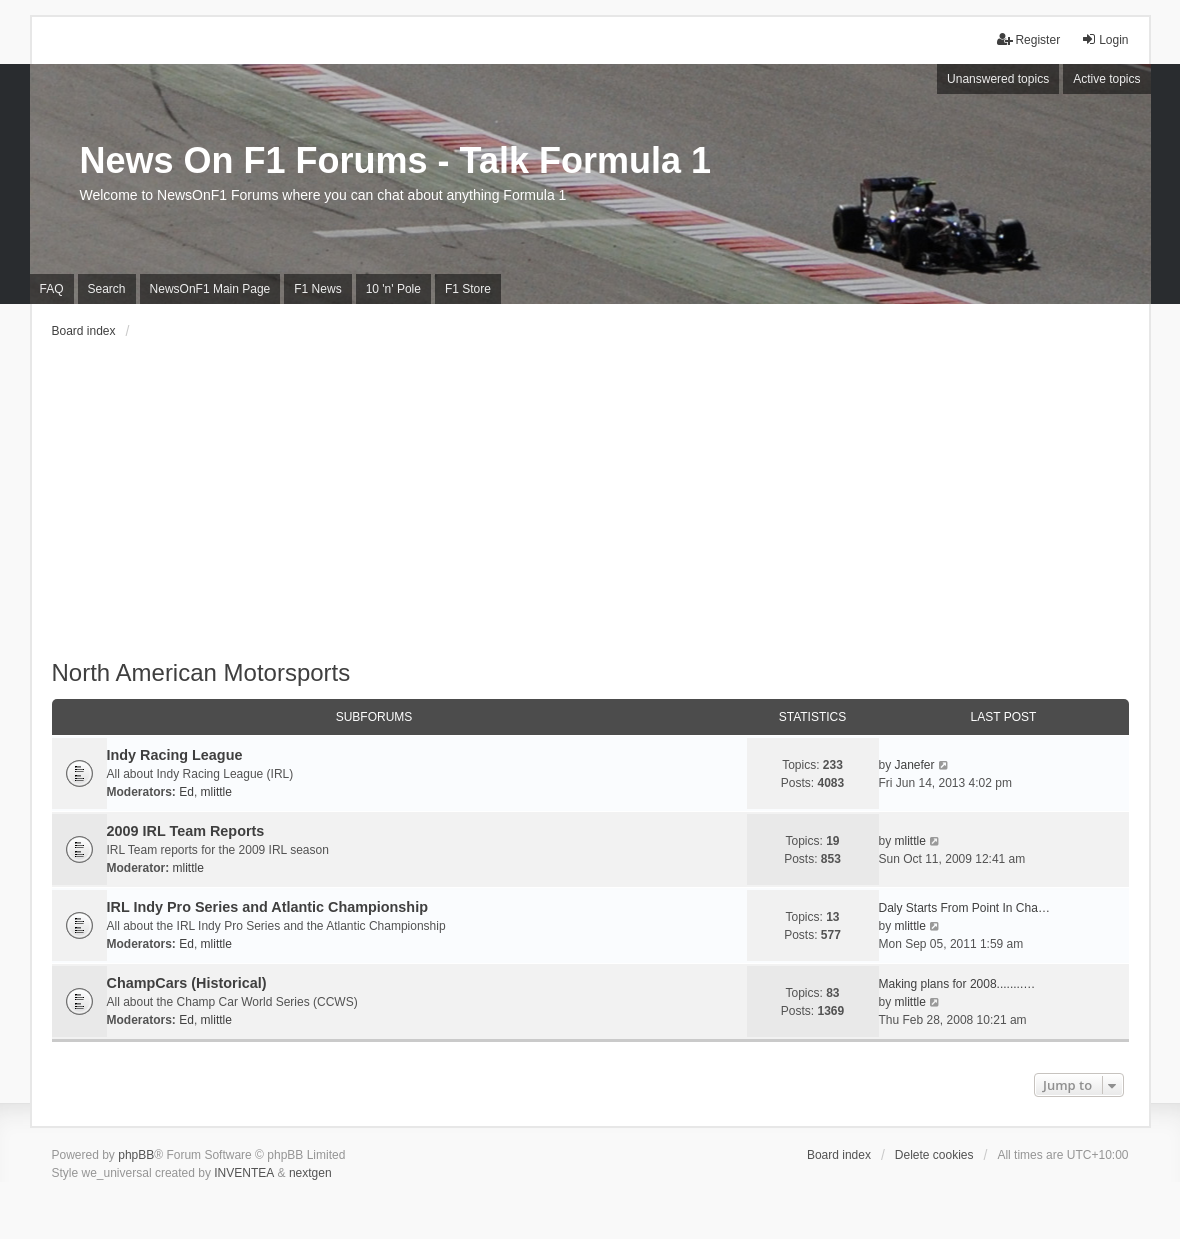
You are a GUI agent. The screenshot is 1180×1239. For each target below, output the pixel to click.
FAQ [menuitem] (52, 289)
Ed (186, 792)
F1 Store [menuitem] (468, 289)
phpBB (136, 1155)
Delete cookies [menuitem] (934, 1155)
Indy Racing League (175, 755)
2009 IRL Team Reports (186, 831)
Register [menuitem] (1028, 39)
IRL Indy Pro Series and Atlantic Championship (267, 907)
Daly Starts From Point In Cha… (964, 908)
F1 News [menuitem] (317, 289)
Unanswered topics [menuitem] (998, 79)
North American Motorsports (201, 672)
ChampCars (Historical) (187, 983)
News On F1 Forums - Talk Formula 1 (395, 160)
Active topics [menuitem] (1106, 79)
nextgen (310, 1173)
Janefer (915, 765)
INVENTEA (244, 1173)
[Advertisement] (590, 509)
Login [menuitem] (1104, 39)
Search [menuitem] (107, 289)
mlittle (216, 792)
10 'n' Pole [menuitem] (393, 289)
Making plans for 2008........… (957, 984)
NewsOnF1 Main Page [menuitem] (210, 289)
